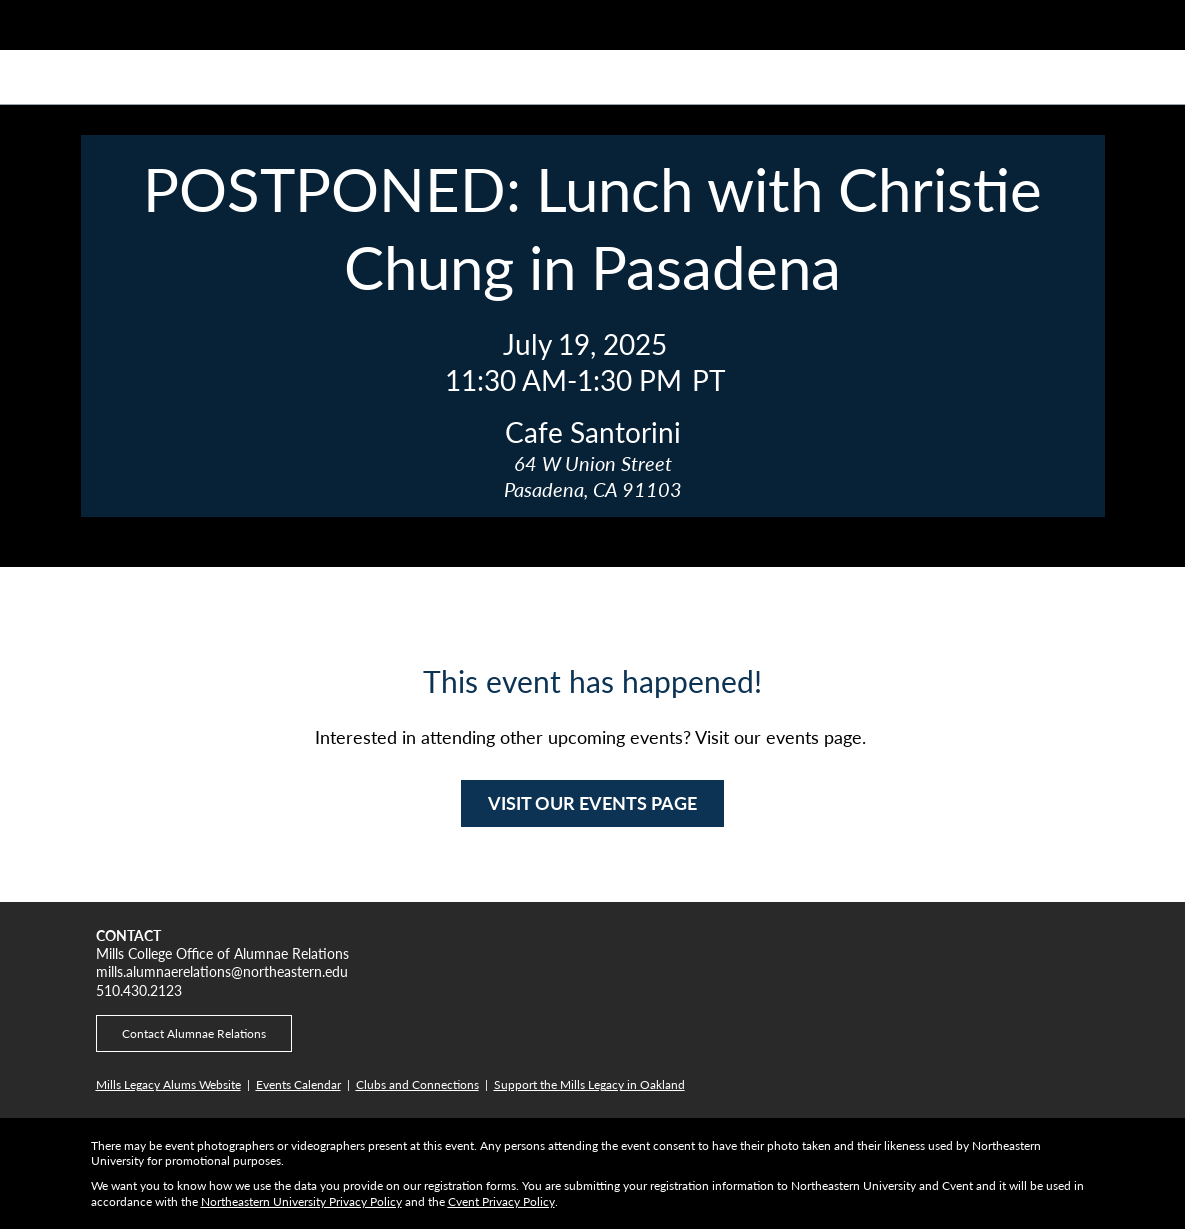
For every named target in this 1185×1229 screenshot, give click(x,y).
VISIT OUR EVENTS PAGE (592, 803)
